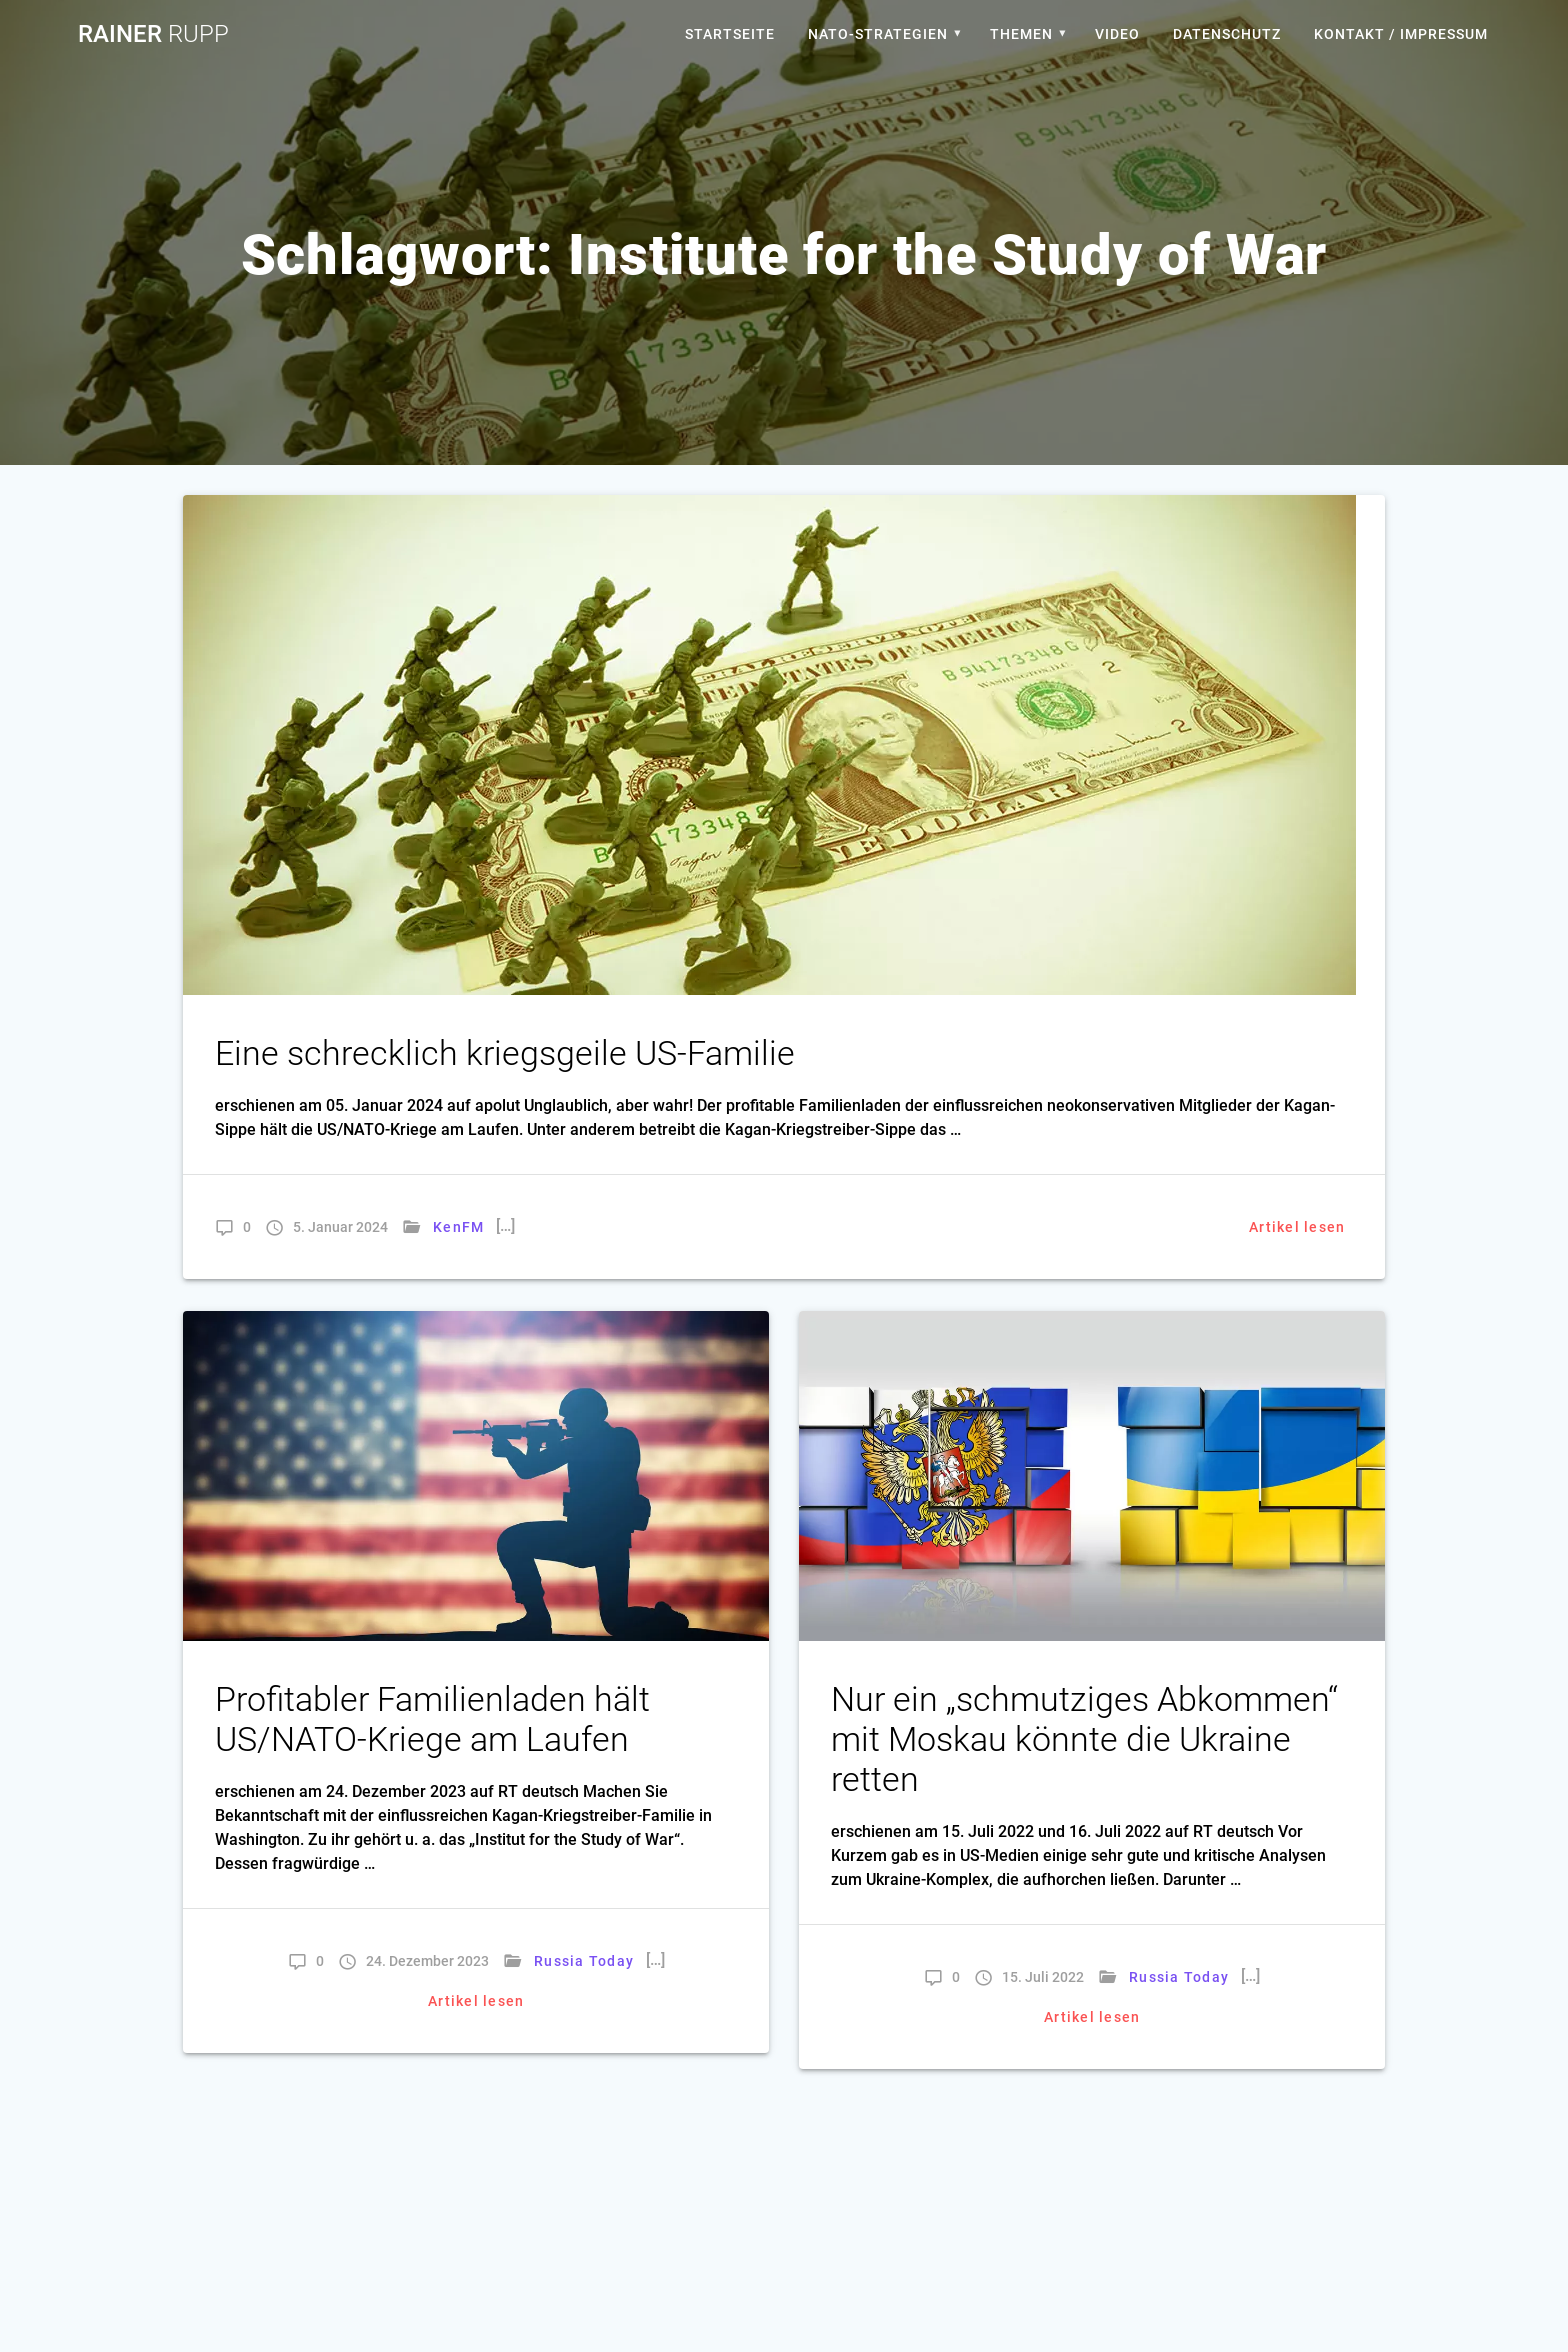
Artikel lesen (1297, 1227)
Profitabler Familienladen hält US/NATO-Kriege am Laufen (432, 1719)
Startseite (730, 34)
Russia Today (584, 1961)
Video (1117, 34)
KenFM (458, 1227)
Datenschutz (1227, 34)
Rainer (153, 34)
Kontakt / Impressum (1401, 34)
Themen (1021, 34)
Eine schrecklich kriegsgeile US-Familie (505, 1053)
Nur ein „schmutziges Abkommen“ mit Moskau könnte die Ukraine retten (1084, 1739)
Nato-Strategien (878, 34)
